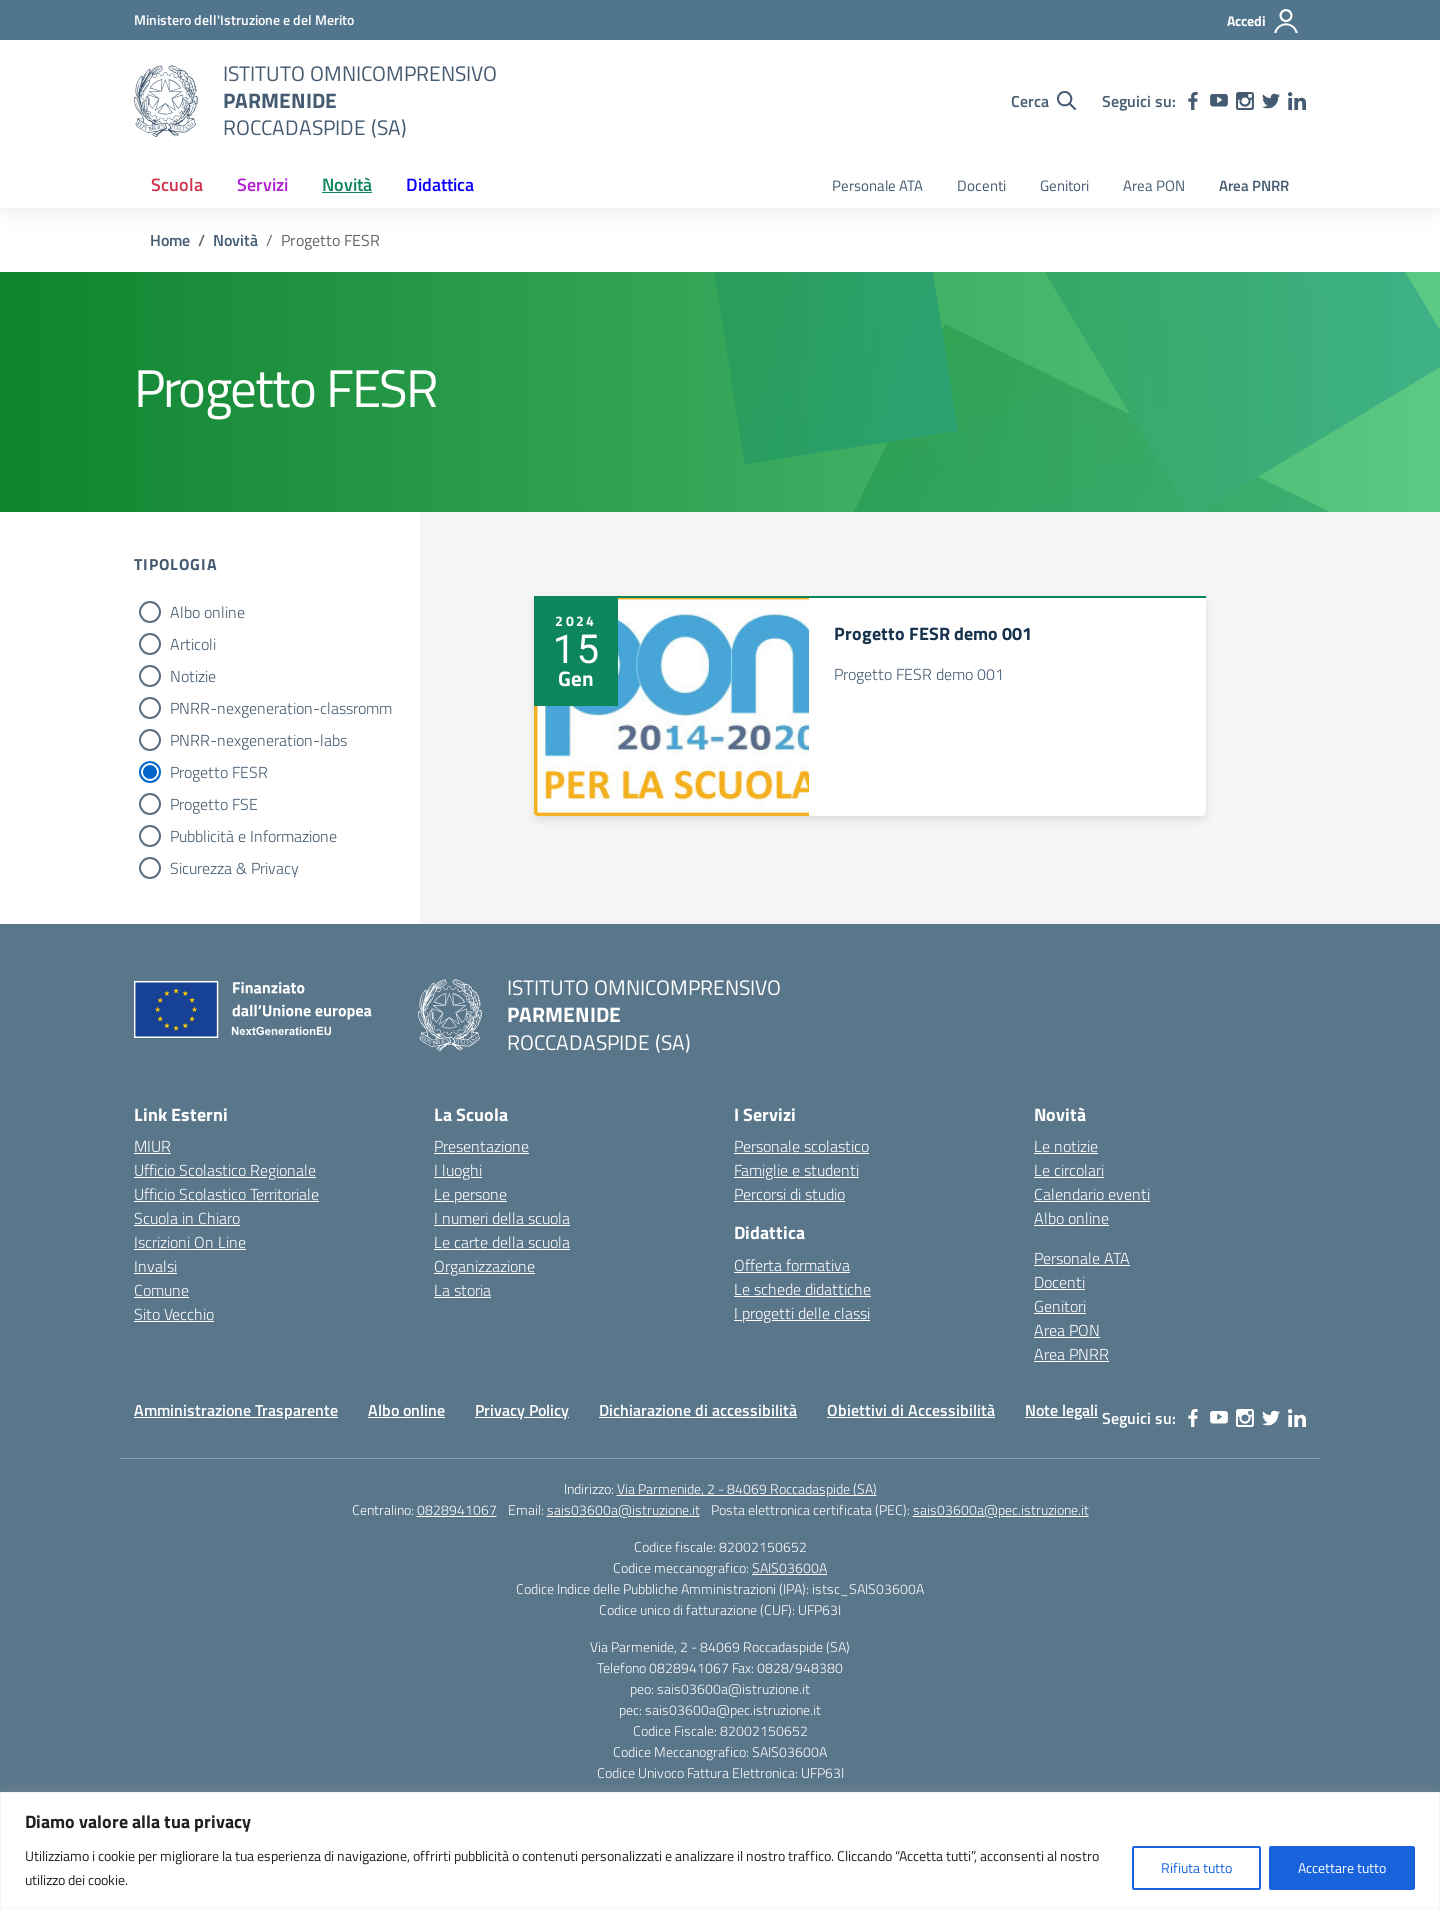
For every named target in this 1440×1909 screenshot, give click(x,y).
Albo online (207, 612)
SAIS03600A (789, 1567)
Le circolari (1069, 1170)
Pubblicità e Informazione (253, 836)
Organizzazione (484, 1266)
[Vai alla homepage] (166, 101)
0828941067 (457, 1509)
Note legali (1061, 1410)
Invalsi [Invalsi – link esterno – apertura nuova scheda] (155, 1266)
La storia (462, 1290)
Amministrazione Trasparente (236, 1410)
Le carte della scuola (502, 1242)
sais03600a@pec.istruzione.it (1001, 1509)
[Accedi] (1263, 21)
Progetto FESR (219, 772)
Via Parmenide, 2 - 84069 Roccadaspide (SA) (747, 1488)
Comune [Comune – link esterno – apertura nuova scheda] (161, 1290)
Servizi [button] (262, 184)
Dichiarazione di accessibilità (698, 1410)
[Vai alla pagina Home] (170, 240)
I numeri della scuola (502, 1218)
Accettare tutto (1342, 1867)
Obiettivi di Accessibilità (911, 1410)
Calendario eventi (1092, 1194)
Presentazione (481, 1146)
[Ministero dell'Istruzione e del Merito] (244, 19)
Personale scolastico (801, 1146)
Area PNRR (1254, 185)
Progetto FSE (214, 804)
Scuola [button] (177, 184)
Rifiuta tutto (1196, 1867)
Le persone (470, 1194)
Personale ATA (877, 185)
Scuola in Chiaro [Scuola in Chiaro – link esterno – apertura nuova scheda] (187, 1218)
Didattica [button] (440, 184)
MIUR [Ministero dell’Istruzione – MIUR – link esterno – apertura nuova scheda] (152, 1146)
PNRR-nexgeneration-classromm (281, 708)
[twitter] (1271, 101)
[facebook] (1193, 101)
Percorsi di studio (789, 1194)
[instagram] (1245, 101)
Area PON (1154, 185)
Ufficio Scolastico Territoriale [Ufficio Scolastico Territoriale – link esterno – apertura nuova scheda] (226, 1194)
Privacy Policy (522, 1410)
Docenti (981, 185)
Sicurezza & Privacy (234, 868)
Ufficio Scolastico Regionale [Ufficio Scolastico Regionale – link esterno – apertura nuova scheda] (225, 1170)
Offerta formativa (792, 1265)
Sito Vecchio (174, 1314)
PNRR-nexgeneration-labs (258, 740)
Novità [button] (347, 184)
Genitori (1064, 185)
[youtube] (1219, 101)
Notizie (193, 676)
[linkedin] (1297, 101)
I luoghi (458, 1170)
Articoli (193, 644)
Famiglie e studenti (796, 1170)
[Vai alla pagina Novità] (235, 240)
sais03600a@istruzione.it (623, 1509)
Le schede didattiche (802, 1289)
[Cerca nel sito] (1043, 101)
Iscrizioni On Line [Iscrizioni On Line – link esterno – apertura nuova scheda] (190, 1242)
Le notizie (1066, 1146)
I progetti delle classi (802, 1313)
